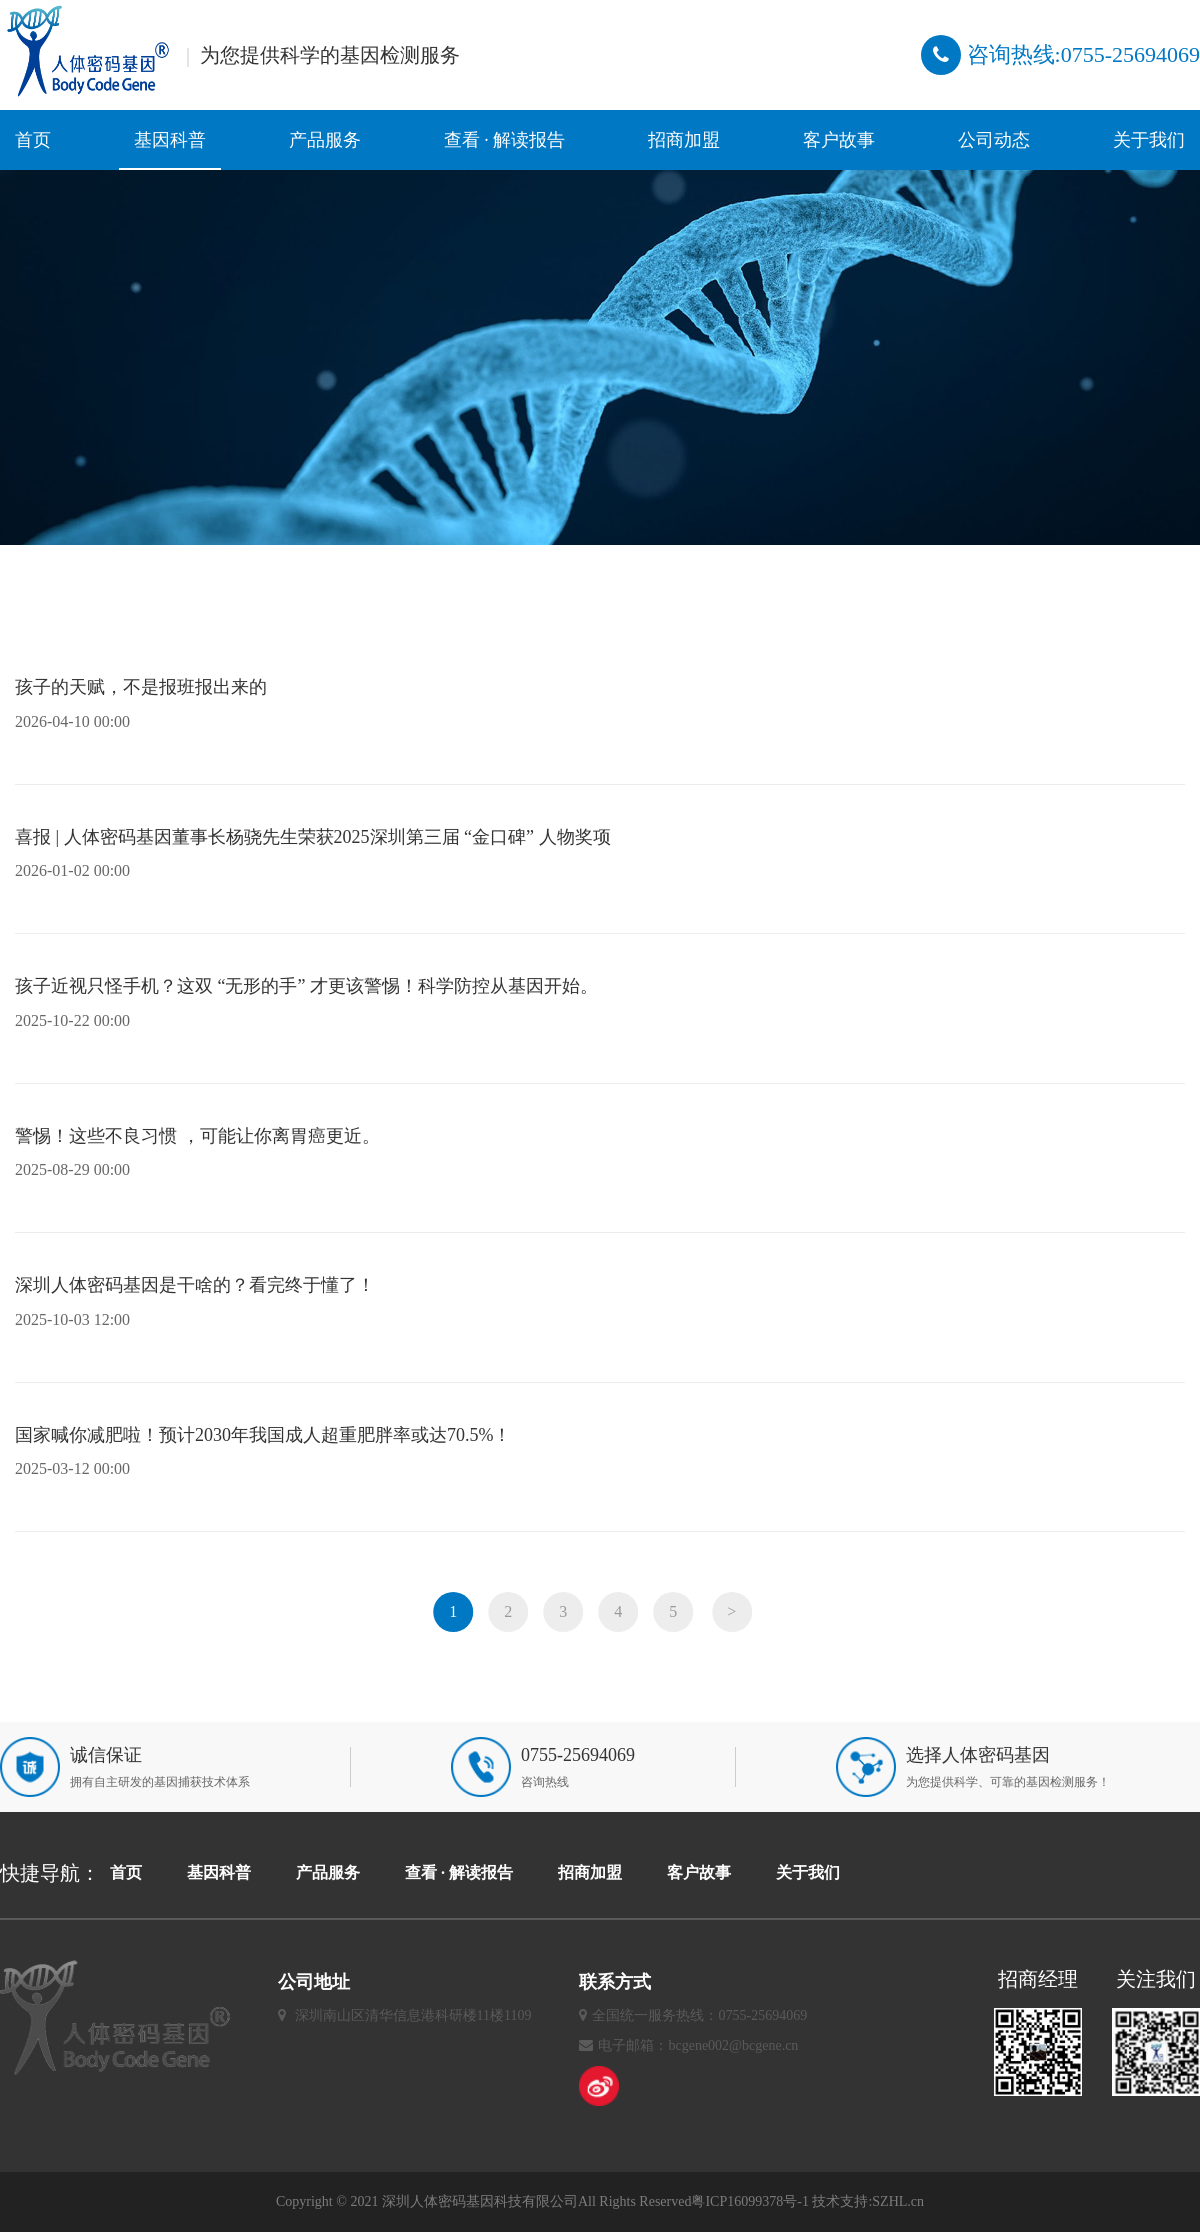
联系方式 (615, 1982)
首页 (33, 140)
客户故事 (839, 140)
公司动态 (994, 140)
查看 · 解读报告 (505, 140)
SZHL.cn (898, 2201)
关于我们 (1149, 140)
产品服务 (325, 140)
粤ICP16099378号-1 (749, 2201)
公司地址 (314, 1982)
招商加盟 (684, 140)
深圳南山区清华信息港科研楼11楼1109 (413, 2015)
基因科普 (170, 140)
